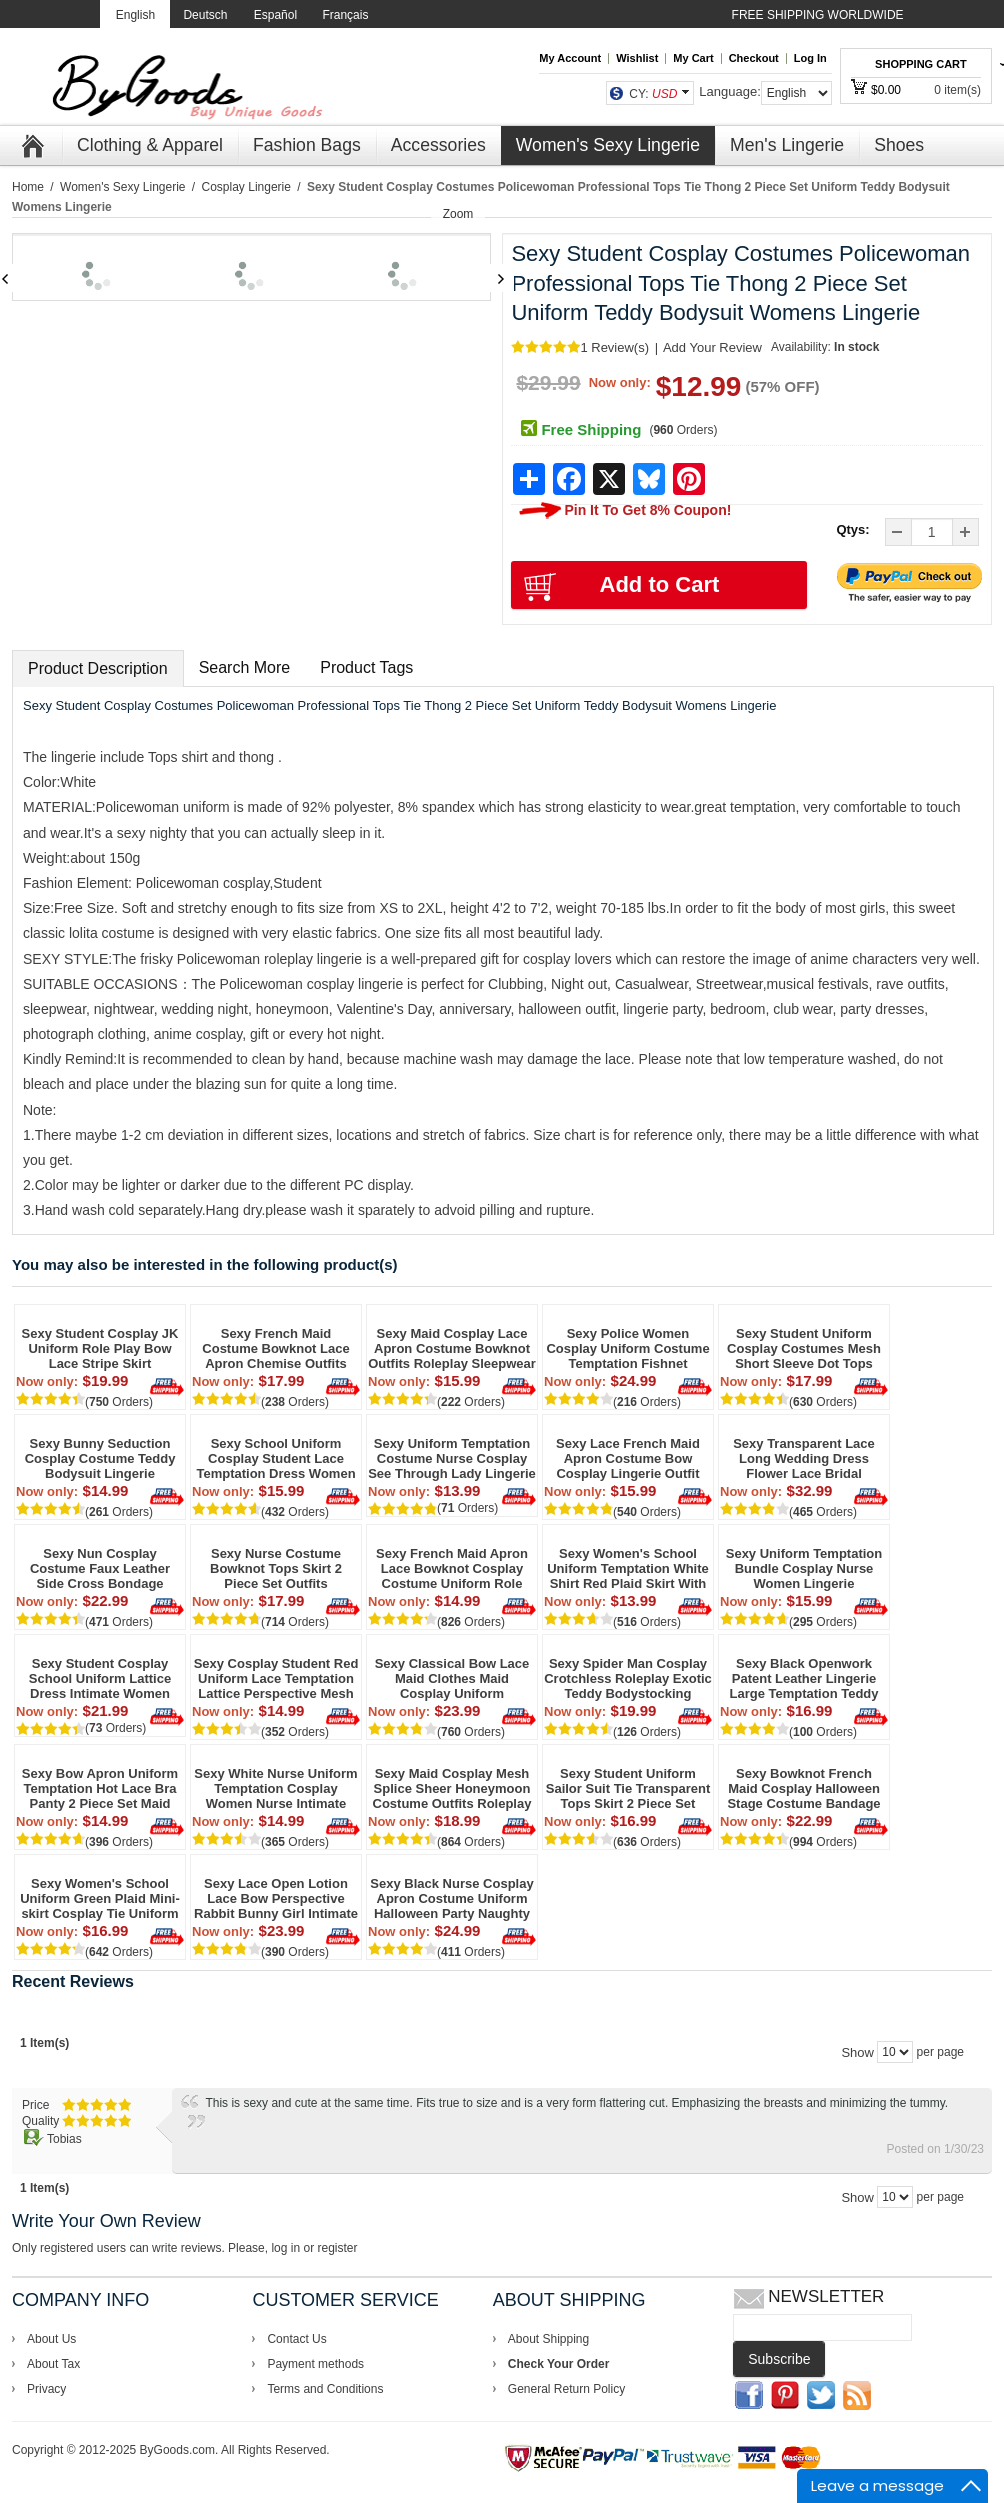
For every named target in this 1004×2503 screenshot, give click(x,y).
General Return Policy (566, 2389)
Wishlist (637, 58)
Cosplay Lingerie (246, 187)
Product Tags (366, 667)
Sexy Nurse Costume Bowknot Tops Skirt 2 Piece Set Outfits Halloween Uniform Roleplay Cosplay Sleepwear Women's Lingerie (276, 1568)
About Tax (53, 2364)
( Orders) (683, 430)
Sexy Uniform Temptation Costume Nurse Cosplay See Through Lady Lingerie (452, 1458)
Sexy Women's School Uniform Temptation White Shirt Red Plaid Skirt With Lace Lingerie (628, 1568)
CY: (653, 94)
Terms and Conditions (325, 2389)
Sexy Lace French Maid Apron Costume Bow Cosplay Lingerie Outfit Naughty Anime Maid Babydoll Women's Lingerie (628, 1458)
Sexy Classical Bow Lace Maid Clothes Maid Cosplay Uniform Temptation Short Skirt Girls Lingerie (452, 1678)
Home (28, 187)
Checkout (754, 58)
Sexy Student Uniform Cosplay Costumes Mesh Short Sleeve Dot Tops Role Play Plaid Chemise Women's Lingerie (804, 1348)
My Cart (693, 58)
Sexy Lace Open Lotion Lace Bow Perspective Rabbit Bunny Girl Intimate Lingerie (276, 1898)
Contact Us (296, 2339)
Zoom (458, 214)
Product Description (98, 668)
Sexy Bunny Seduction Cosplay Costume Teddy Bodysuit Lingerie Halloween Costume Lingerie (100, 1458)
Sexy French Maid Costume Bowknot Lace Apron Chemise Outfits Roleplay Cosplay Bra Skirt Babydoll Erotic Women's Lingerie (276, 1348)
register (337, 2248)
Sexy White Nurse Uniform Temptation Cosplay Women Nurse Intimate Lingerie (275, 1788)
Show (857, 2052)
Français (345, 15)
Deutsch (205, 15)
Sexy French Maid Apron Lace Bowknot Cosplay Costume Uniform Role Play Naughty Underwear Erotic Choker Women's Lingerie (451, 1568)
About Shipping (548, 2339)
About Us (51, 2339)
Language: (729, 91)
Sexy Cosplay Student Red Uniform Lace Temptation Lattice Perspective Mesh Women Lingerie (276, 1678)
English (135, 15)
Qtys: (852, 529)
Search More (245, 667)
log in (285, 2248)
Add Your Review (712, 347)
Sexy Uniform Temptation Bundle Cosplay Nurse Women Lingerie (804, 1568)
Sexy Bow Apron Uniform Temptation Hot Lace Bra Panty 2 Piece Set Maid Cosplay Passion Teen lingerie (100, 1788)
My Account (570, 58)
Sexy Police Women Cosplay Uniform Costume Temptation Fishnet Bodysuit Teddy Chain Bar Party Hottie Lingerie (627, 1348)
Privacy (46, 2389)
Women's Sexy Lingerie (122, 187)
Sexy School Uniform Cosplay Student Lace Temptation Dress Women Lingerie (275, 1458)
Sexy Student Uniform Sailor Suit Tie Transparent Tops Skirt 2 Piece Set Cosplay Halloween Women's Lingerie (628, 1788)
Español (275, 15)
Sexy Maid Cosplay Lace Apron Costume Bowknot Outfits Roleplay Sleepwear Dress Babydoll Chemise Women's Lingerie (452, 1348)
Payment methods (315, 2364)
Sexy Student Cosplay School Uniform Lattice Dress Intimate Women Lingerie (100, 1678)
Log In (810, 58)
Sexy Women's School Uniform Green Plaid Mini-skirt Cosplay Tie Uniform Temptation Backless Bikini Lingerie (100, 1898)
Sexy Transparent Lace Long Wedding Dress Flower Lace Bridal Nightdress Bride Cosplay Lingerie (804, 1458)
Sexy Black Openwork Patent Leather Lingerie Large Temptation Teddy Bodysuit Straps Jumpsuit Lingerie (803, 1678)
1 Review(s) (614, 347)
